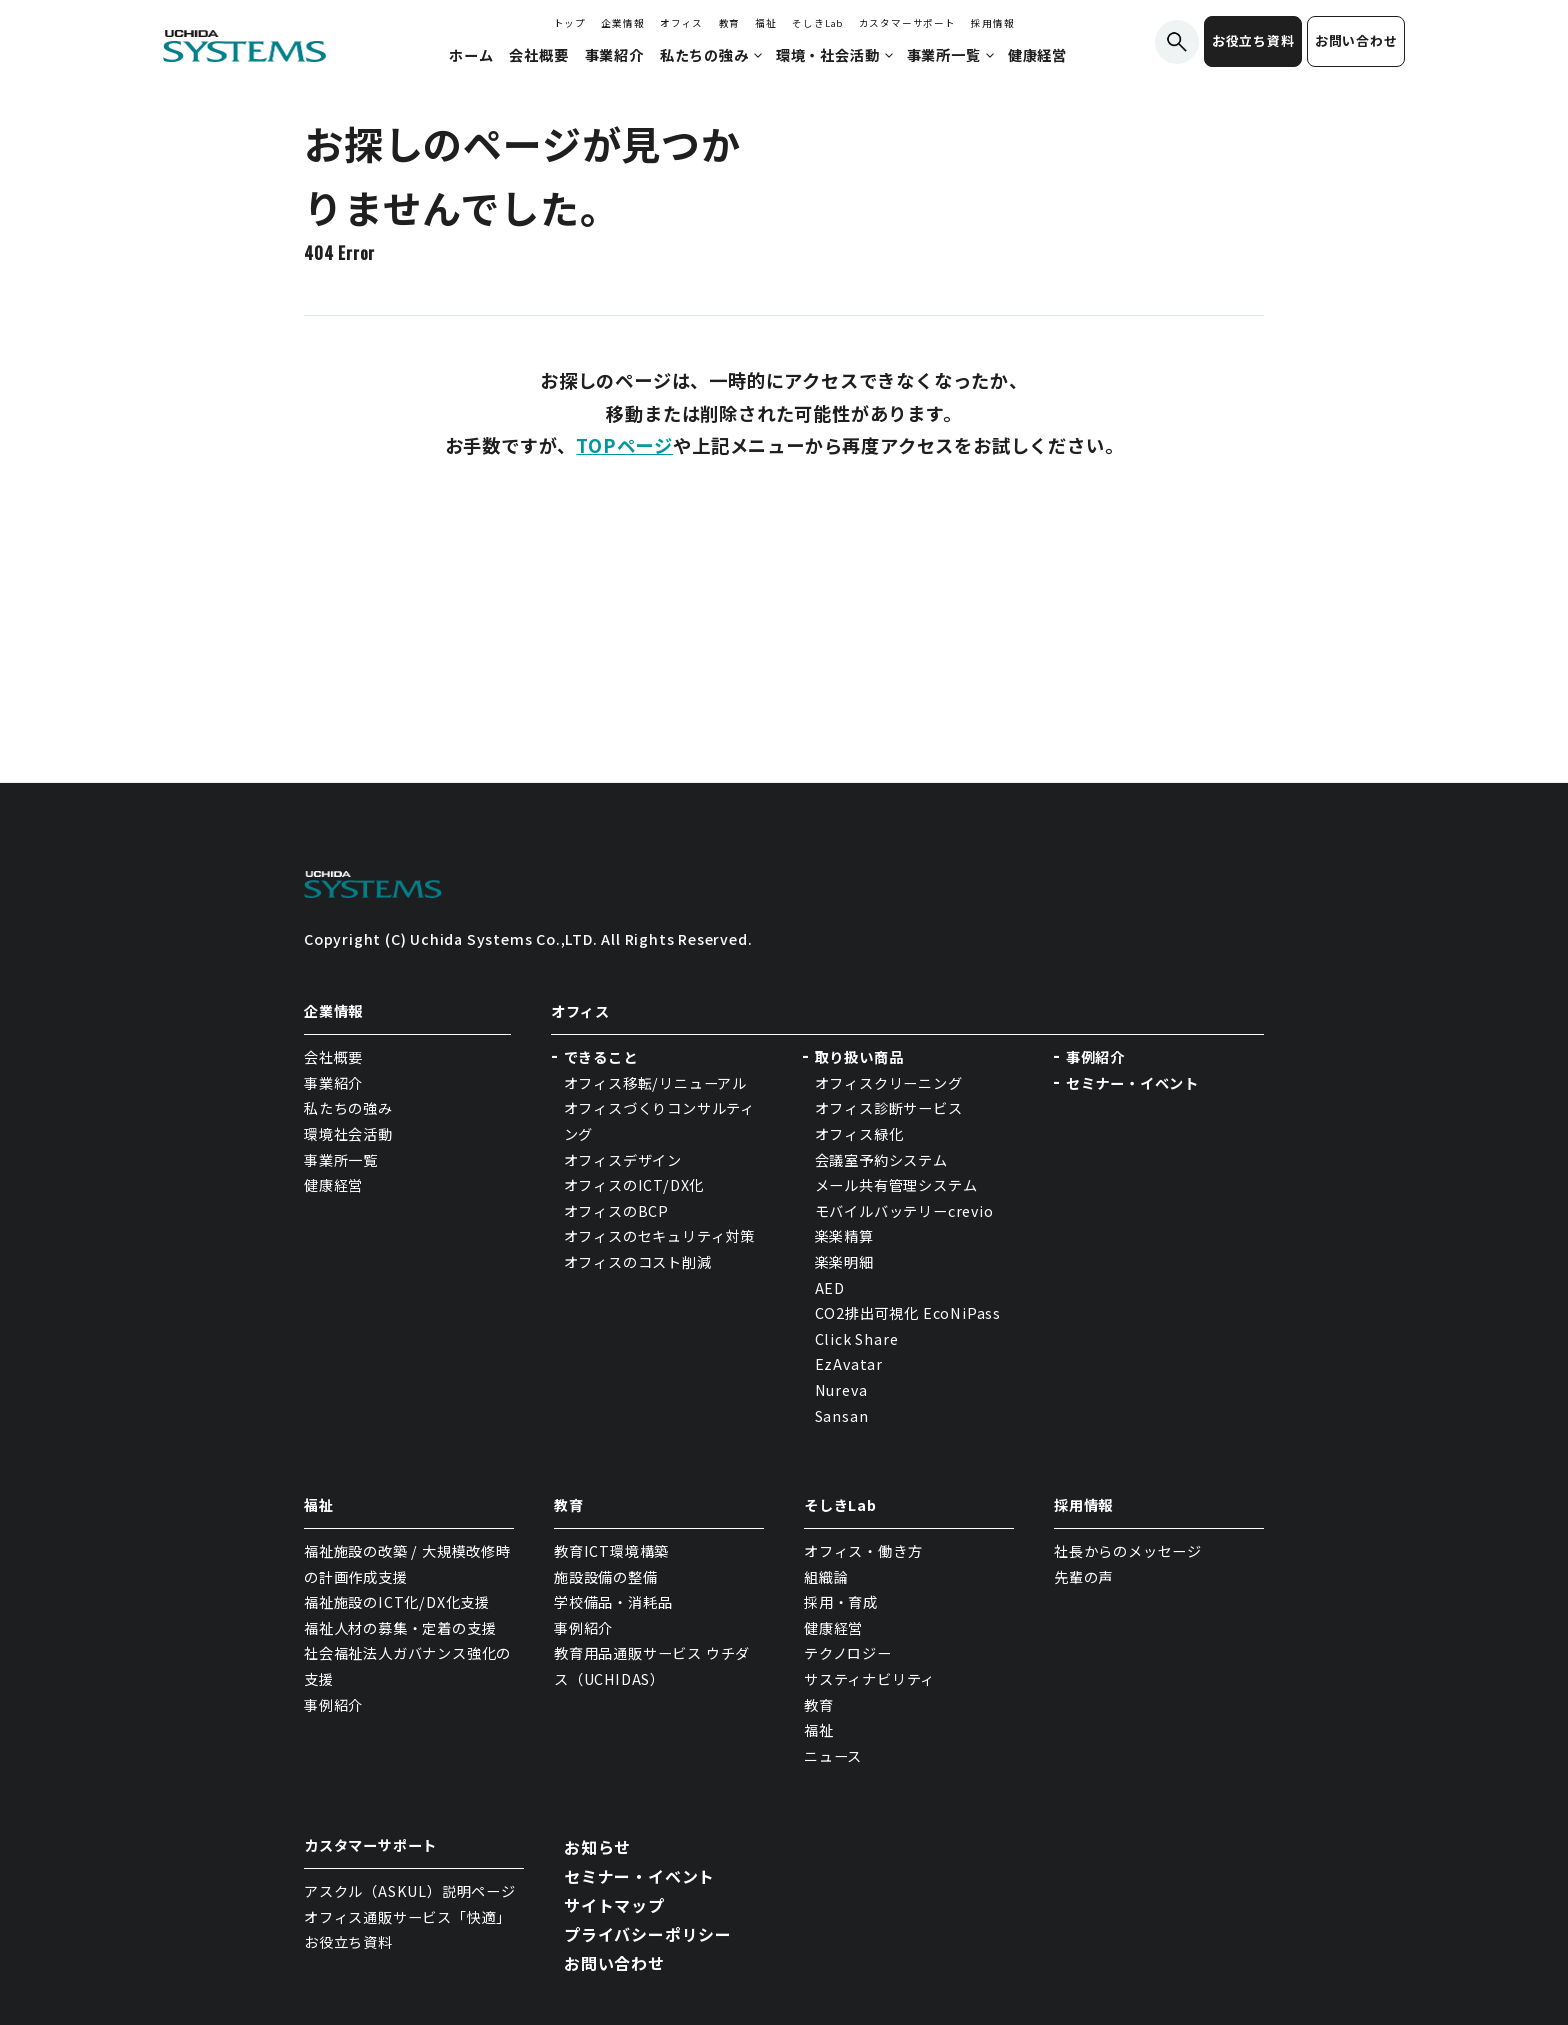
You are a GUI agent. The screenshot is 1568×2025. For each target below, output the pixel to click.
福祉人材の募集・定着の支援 (400, 1628)
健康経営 (333, 1185)
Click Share (859, 1339)
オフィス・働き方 (863, 1551)
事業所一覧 (341, 1160)
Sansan (842, 1416)
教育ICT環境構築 (611, 1551)
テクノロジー (848, 1653)
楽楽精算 (844, 1236)
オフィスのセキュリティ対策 (659, 1236)
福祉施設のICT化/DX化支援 (397, 1602)
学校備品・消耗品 (613, 1602)
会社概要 (333, 1057)
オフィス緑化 (859, 1134)
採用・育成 (841, 1602)
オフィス (681, 23)
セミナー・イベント (1132, 1083)
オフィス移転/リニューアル (655, 1083)
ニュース (833, 1756)
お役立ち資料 (1253, 40)
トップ (570, 23)
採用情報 (992, 23)
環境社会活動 (348, 1134)
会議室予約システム (881, 1160)
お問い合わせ (1356, 40)
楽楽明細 (844, 1262)
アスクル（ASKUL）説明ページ (410, 1891)
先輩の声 (1083, 1577)
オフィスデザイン (623, 1160)
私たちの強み (348, 1108)
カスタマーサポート (907, 23)
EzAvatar (849, 1364)
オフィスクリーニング (889, 1083)
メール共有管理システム (896, 1185)
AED (830, 1288)
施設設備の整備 (606, 1577)
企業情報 (622, 23)
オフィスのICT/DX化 (634, 1185)
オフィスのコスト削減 (638, 1262)
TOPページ (624, 445)
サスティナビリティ (869, 1679)
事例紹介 (1095, 1057)
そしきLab (817, 23)
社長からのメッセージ (1128, 1551)
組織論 (826, 1577)
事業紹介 (333, 1083)
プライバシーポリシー (648, 1934)
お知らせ (597, 1847)
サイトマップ (614, 1905)
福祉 (766, 23)
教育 (730, 23)
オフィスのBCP (616, 1211)
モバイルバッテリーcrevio (904, 1211)
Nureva (841, 1390)
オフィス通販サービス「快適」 (407, 1917)
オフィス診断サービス (889, 1108)
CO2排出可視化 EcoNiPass (908, 1313)
